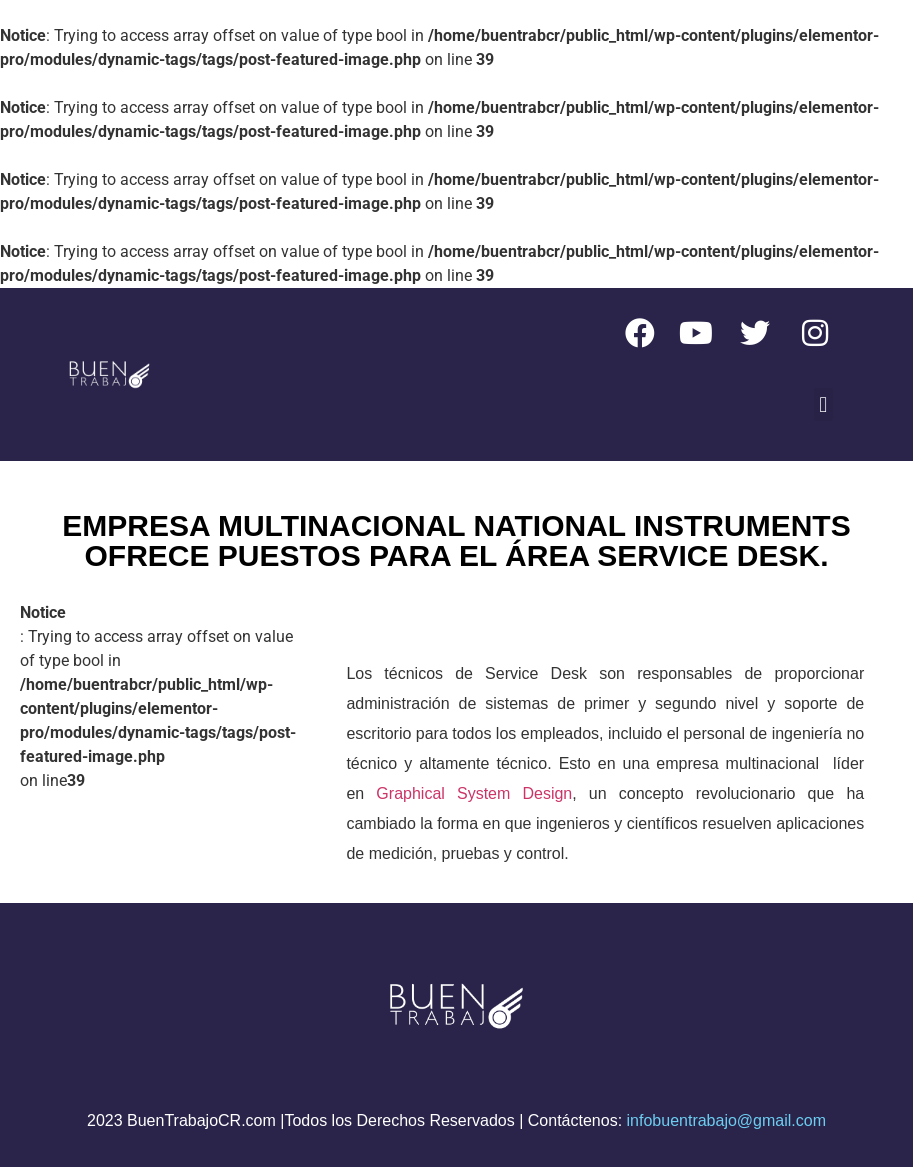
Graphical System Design (474, 793)
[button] (823, 404)
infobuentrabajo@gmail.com (726, 1120)
